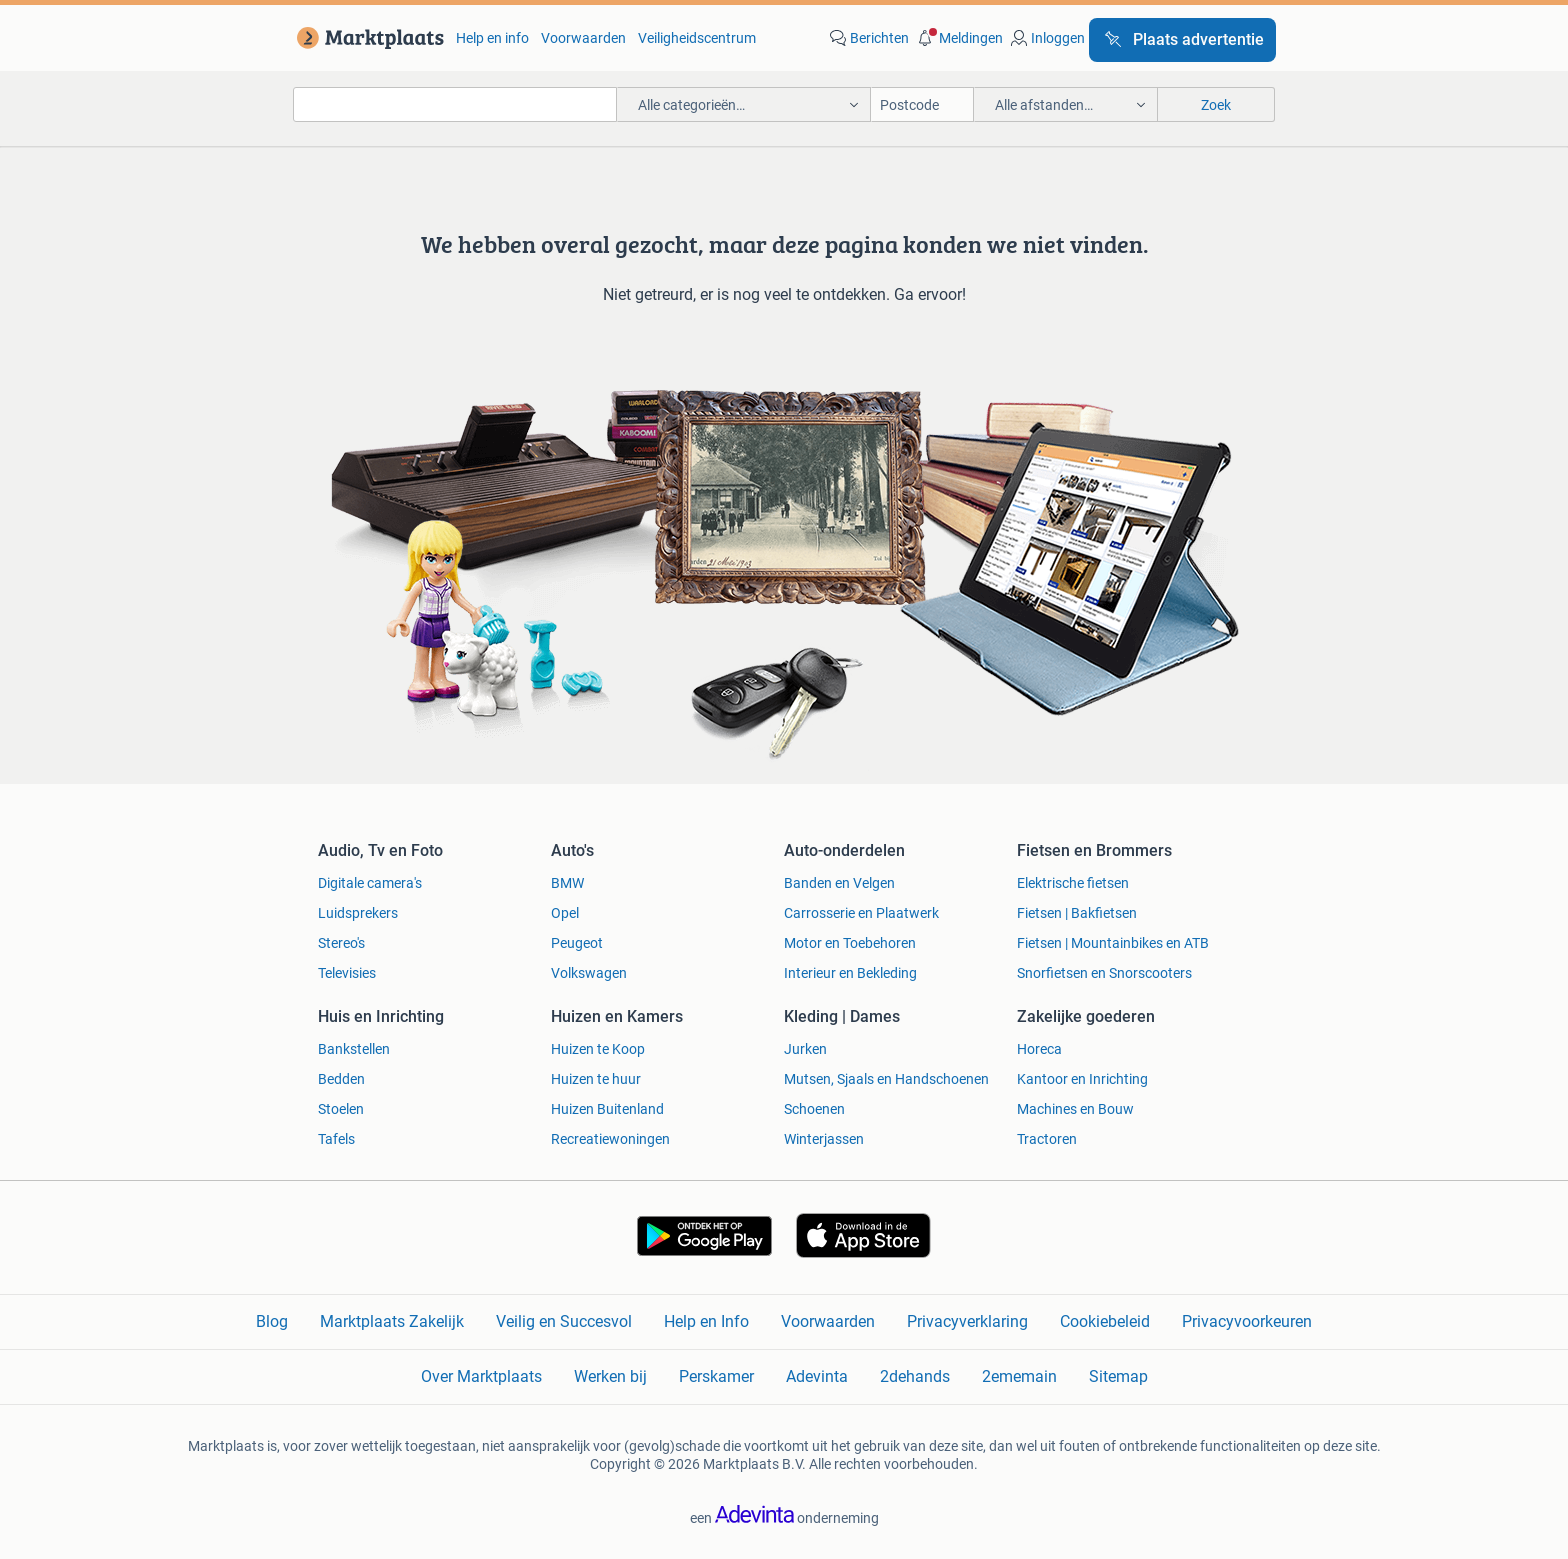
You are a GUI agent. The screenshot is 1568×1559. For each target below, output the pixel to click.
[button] (958, 38)
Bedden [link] (341, 1079)
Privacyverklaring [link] (967, 1321)
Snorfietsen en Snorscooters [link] (1104, 973)
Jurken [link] (805, 1049)
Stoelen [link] (341, 1109)
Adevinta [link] (817, 1376)
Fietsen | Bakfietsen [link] (1077, 913)
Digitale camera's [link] (370, 883)
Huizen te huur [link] (596, 1079)
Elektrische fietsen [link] (1073, 883)
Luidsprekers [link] (358, 913)
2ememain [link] (1019, 1376)
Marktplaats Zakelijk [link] (392, 1321)
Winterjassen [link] (824, 1139)
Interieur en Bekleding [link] (850, 973)
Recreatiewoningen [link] (610, 1139)
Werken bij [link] (610, 1376)
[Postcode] (922, 104)
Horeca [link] (1039, 1049)
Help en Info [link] (706, 1321)
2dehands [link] (915, 1376)
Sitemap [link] (1118, 1376)
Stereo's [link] (341, 943)
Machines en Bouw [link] (1075, 1109)
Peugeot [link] (577, 943)
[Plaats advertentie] (1182, 40)
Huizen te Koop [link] (598, 1049)
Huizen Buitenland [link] (607, 1109)
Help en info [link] (492, 38)
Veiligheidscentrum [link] (697, 38)
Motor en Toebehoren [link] (850, 943)
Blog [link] (272, 1321)
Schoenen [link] (814, 1109)
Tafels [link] (336, 1139)
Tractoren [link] (1047, 1139)
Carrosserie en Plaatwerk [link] (861, 913)
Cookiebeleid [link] (1105, 1321)
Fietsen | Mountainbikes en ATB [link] (1113, 943)
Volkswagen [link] (589, 973)
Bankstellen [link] (354, 1049)
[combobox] (455, 104)
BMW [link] (567, 883)
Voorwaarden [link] (583, 38)
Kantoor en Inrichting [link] (1082, 1079)
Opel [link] (565, 913)
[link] (366, 38)
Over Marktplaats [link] (481, 1376)
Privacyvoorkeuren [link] (1247, 1321)
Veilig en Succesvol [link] (564, 1321)
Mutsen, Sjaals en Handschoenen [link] (886, 1079)
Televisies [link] (347, 973)
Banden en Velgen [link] (839, 883)
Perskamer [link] (716, 1376)
